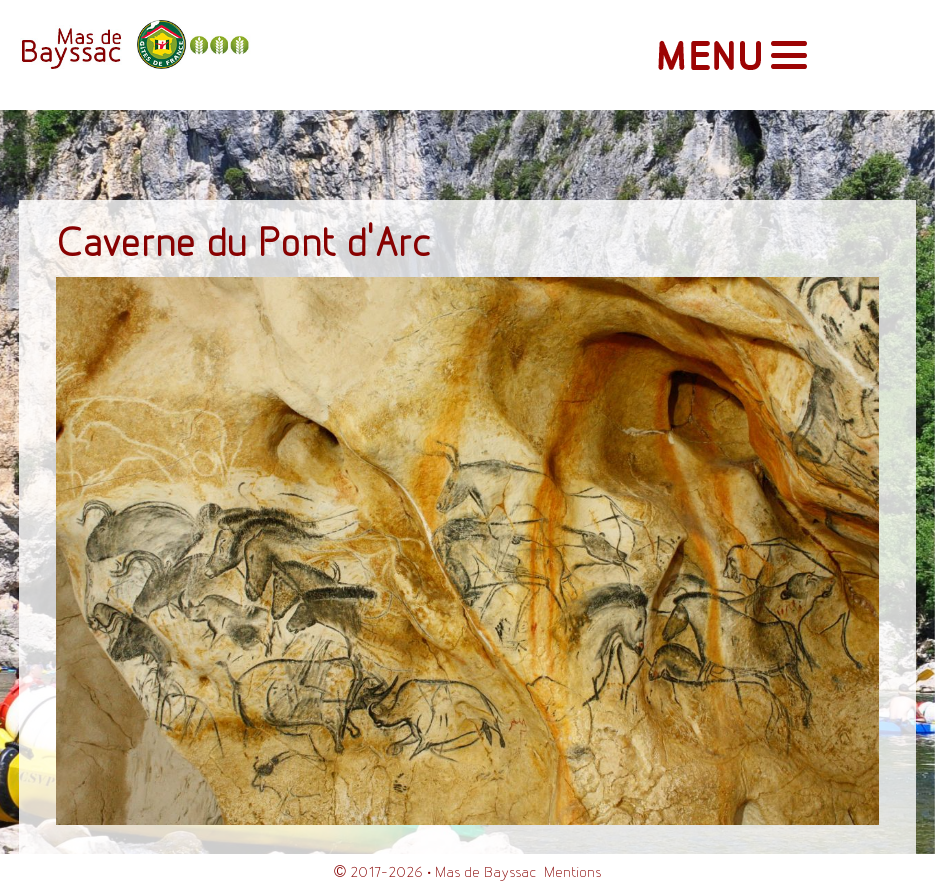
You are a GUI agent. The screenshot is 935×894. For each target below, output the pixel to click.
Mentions (572, 873)
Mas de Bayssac (485, 873)
